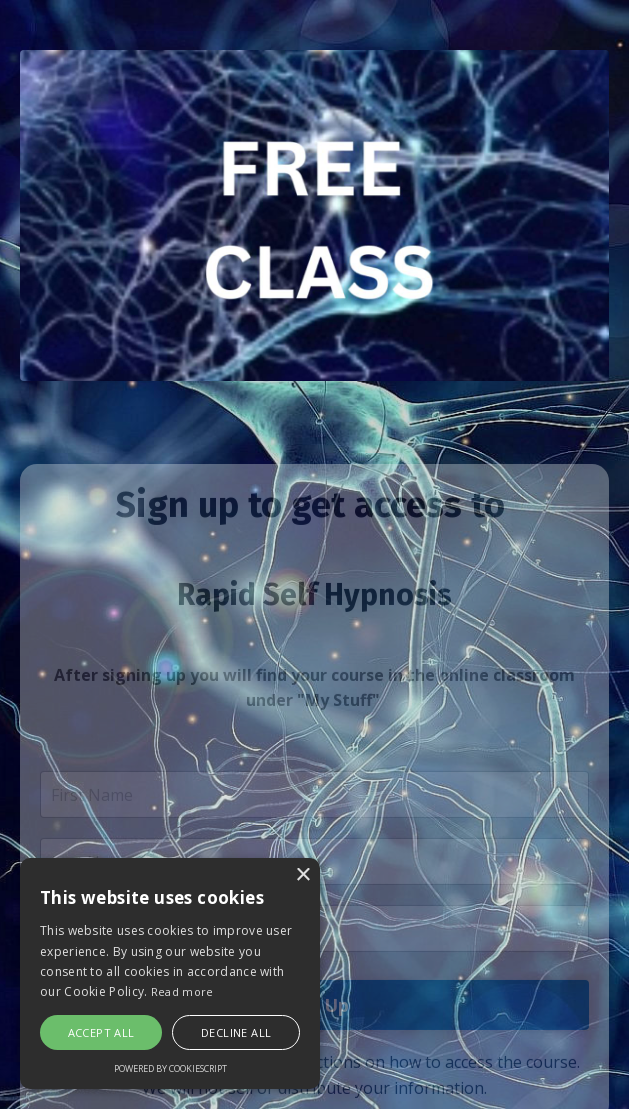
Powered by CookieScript (170, 1068)
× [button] (302, 875)
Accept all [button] (101, 1032)
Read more (182, 991)
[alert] (170, 973)
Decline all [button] (236, 1032)
